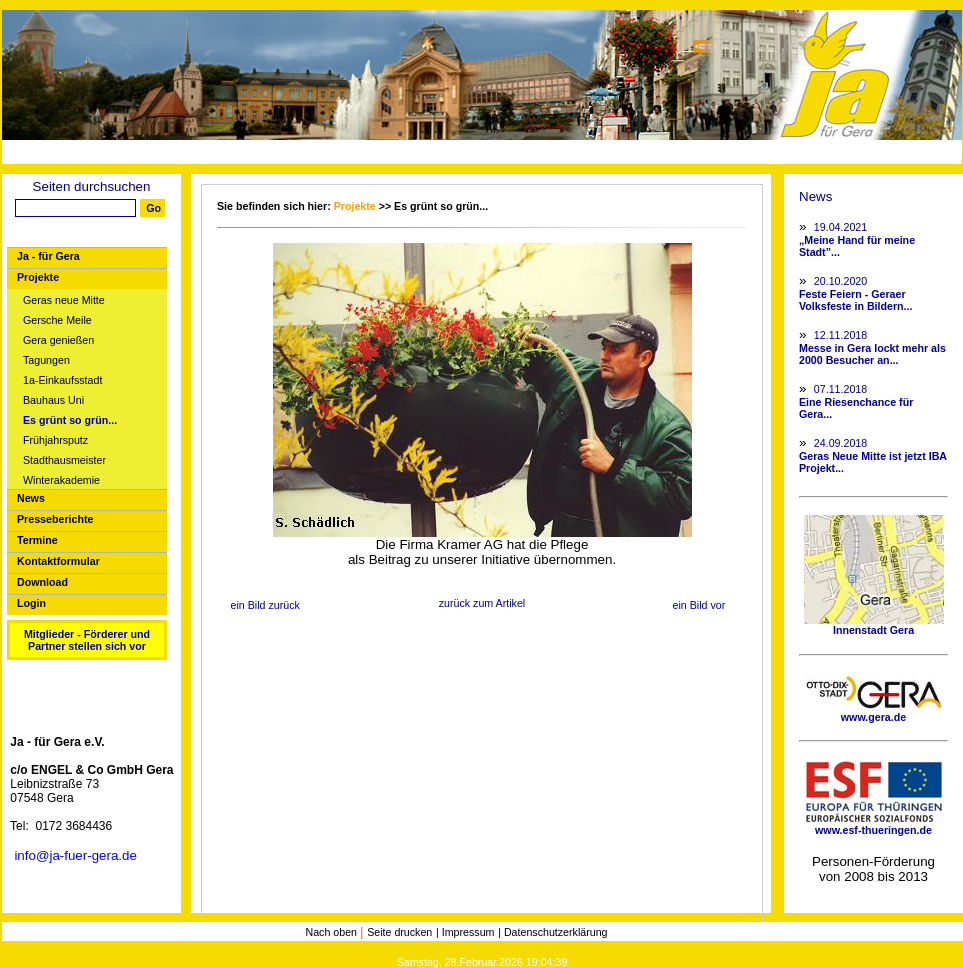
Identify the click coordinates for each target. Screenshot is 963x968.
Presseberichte (55, 519)
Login (31, 603)
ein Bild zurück (265, 605)
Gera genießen (58, 340)
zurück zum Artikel (482, 603)
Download (42, 582)
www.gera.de (874, 712)
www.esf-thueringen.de (874, 825)
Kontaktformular (58, 561)
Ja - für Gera (48, 256)
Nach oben (332, 932)
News (31, 498)
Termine (37, 540)
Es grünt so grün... (70, 420)
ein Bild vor (698, 605)
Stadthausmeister (64, 460)
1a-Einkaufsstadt (62, 380)
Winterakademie (61, 480)
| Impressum (465, 932)
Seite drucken (399, 932)
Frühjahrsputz (55, 440)
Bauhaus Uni (53, 400)
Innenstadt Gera (874, 625)
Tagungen (46, 360)
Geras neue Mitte (64, 300)
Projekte (38, 277)
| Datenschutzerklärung (552, 932)
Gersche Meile (57, 320)
